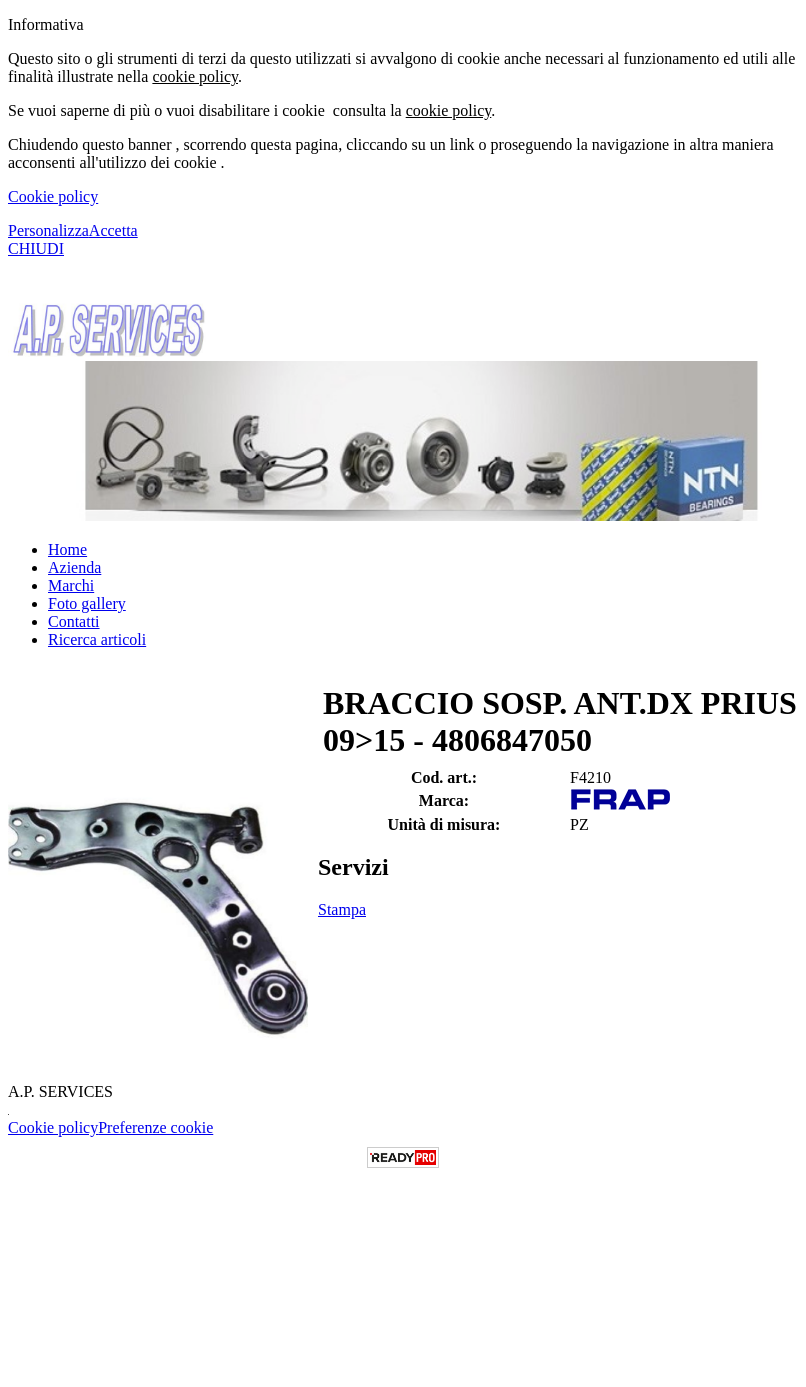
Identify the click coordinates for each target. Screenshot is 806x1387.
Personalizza (48, 230)
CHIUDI (36, 248)
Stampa (342, 909)
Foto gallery (87, 603)
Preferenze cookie (155, 1127)
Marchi (71, 585)
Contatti (74, 621)
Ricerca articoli (97, 639)
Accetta (113, 230)
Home (67, 549)
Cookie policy (53, 196)
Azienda (74, 567)
